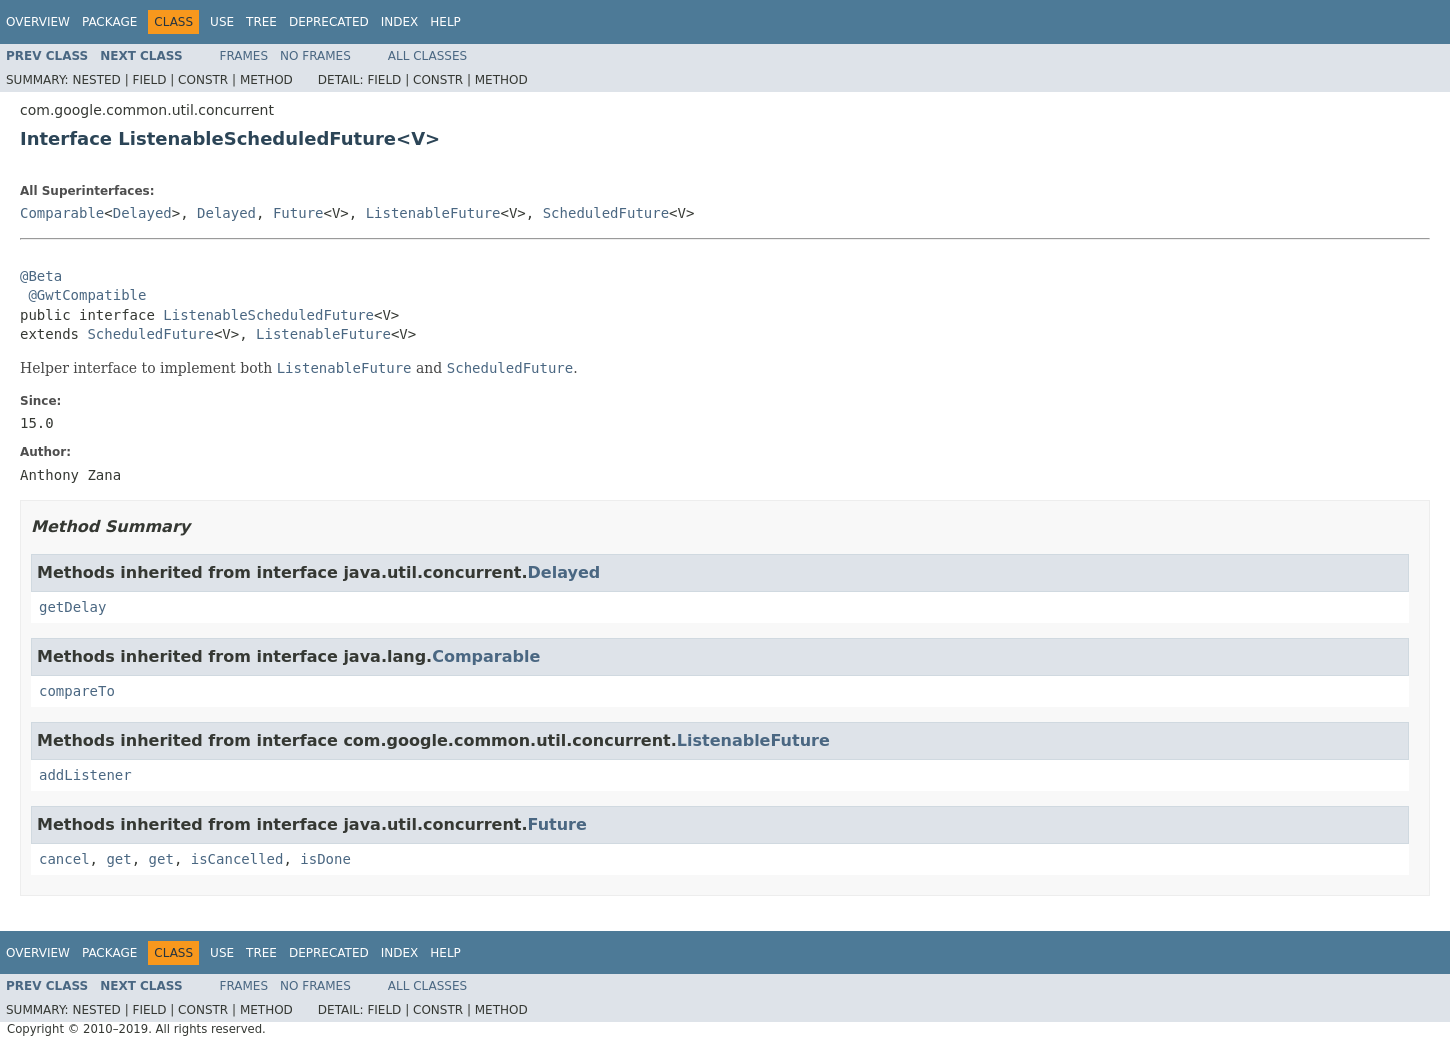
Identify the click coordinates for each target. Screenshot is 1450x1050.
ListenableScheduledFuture (268, 315)
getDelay (72, 607)
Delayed (142, 213)
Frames (244, 56)
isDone (325, 859)
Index (400, 22)
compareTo (77, 691)
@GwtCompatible (87, 295)
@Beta (41, 276)
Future (298, 213)
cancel (64, 859)
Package (109, 22)
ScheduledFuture (606, 213)
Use (222, 22)
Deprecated (329, 22)
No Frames (315, 56)
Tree (261, 22)
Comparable (62, 213)
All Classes (427, 56)
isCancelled (237, 859)
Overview (38, 22)
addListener (85, 775)
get (118, 859)
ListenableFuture (433, 213)
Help (445, 22)
